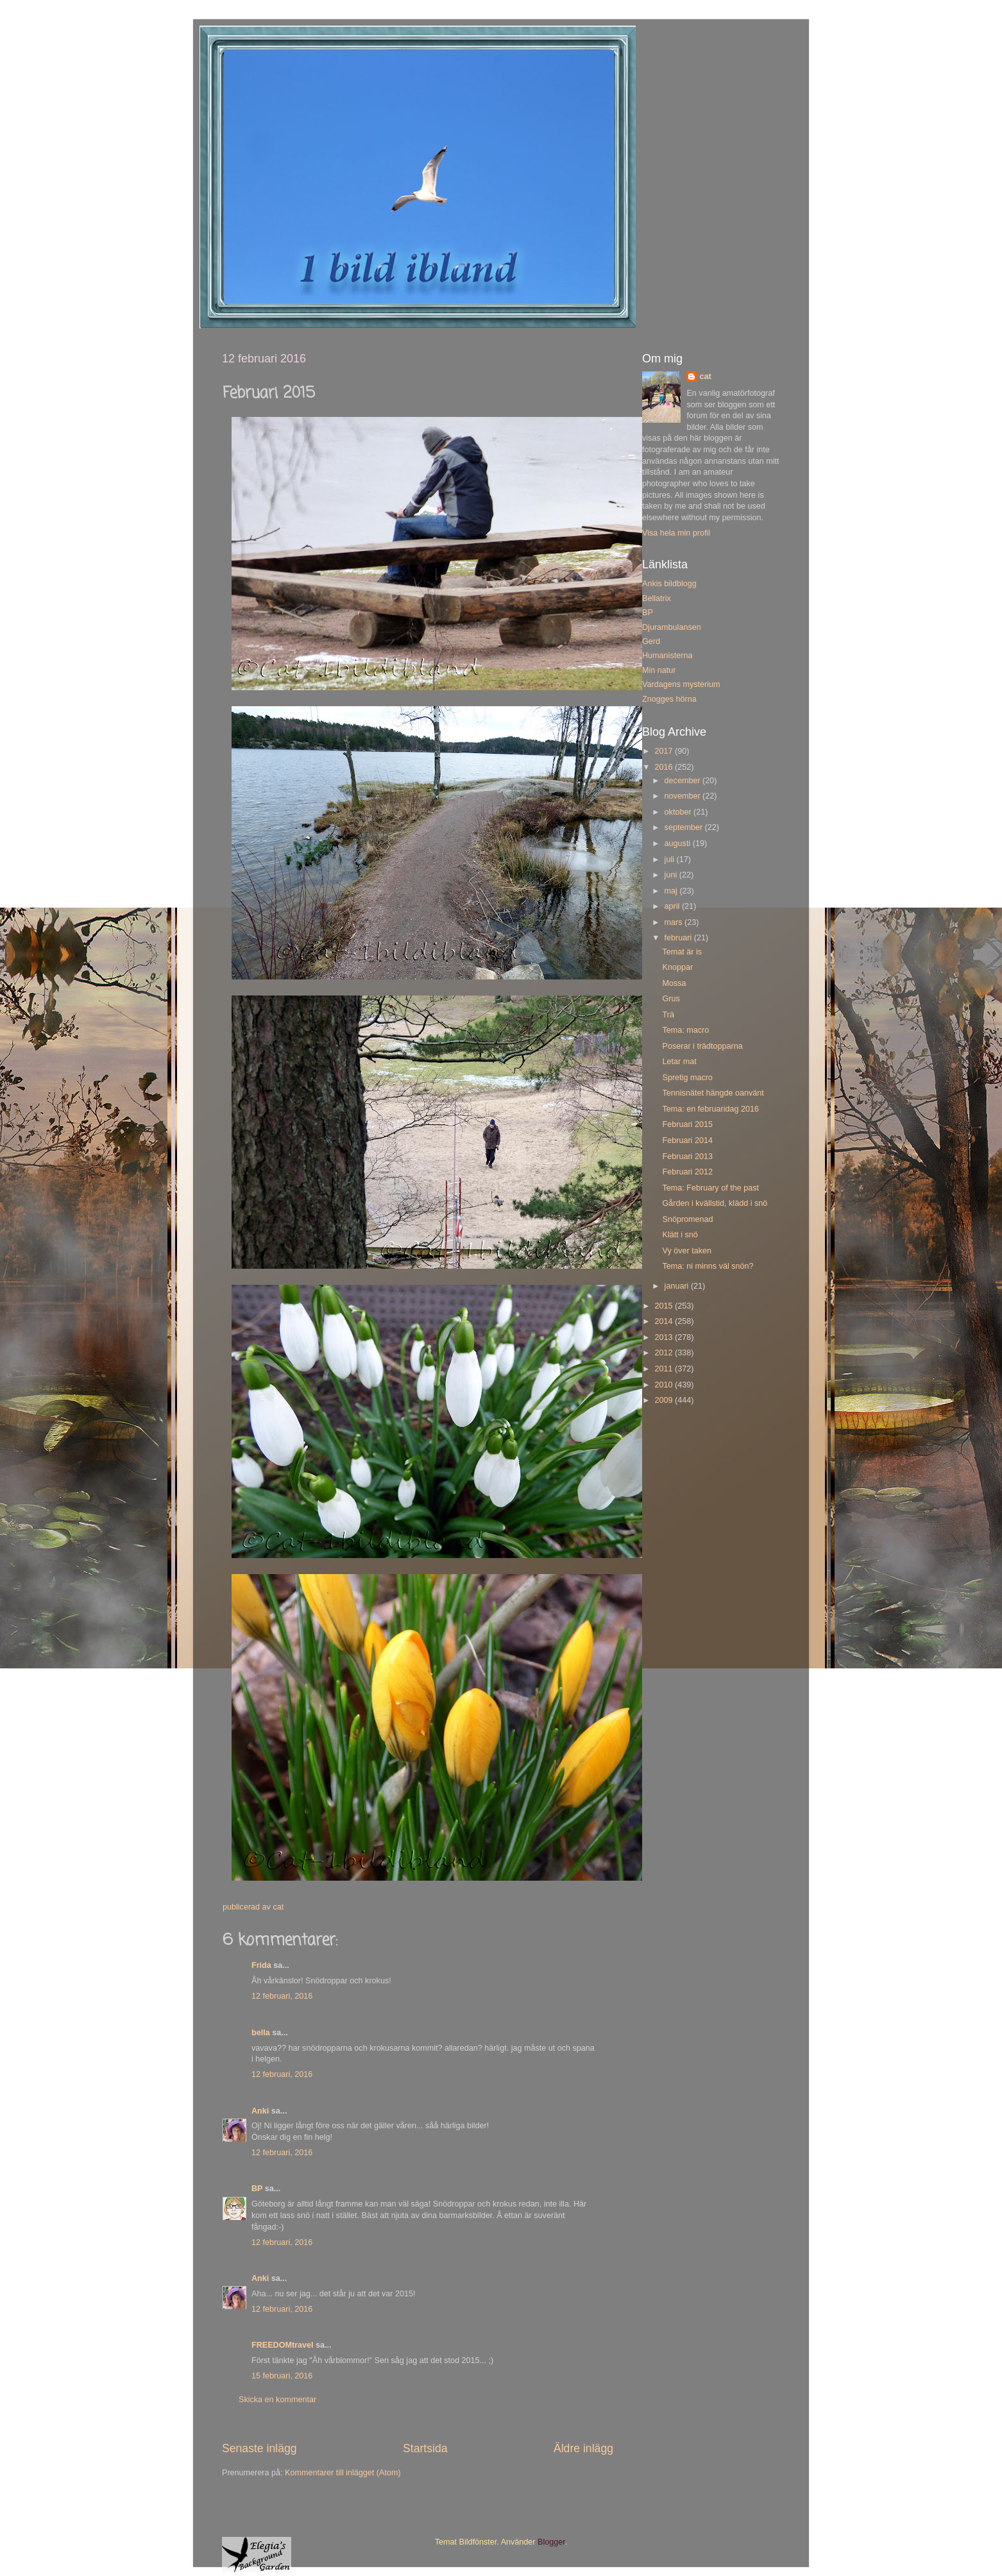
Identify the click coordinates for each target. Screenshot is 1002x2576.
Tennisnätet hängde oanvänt (712, 1093)
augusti (679, 843)
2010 (664, 1384)
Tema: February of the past (710, 1187)
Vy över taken (686, 1250)
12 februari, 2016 (281, 1996)
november (684, 796)
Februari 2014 (687, 1140)
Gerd (651, 641)
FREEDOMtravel (282, 2345)
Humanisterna (667, 655)
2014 (664, 1321)
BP (256, 2188)
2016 (664, 767)
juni (672, 874)
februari (679, 937)
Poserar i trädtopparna (702, 1046)
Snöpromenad (687, 1219)
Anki (260, 2110)
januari (678, 1286)
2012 (664, 1352)
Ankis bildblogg (669, 583)
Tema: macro (685, 1030)
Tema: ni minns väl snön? (707, 1266)
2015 (664, 1305)
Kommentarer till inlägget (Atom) (343, 2472)
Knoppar (677, 967)
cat (705, 376)
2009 (664, 1400)
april (673, 906)
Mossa (674, 983)
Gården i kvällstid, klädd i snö (714, 1203)
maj (672, 890)
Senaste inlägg (259, 2448)
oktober (679, 812)
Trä (668, 1014)
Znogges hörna (669, 699)
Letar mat (679, 1061)
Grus (670, 998)
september (685, 827)
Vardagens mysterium (681, 684)
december (684, 780)
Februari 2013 (687, 1156)
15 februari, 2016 (281, 2375)
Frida (261, 1965)
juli (671, 859)
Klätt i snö (679, 1234)
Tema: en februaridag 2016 (710, 1109)
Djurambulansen (671, 627)
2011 (664, 1368)
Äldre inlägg (583, 2448)
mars (674, 922)
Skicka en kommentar (277, 2399)
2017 (664, 751)
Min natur (659, 670)
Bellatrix (656, 598)
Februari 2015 (687, 1124)
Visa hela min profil (676, 533)
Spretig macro (687, 1077)
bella (260, 2032)
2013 (664, 1337)
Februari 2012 (687, 1171)
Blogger (551, 2542)
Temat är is (682, 951)
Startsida (425, 2448)
